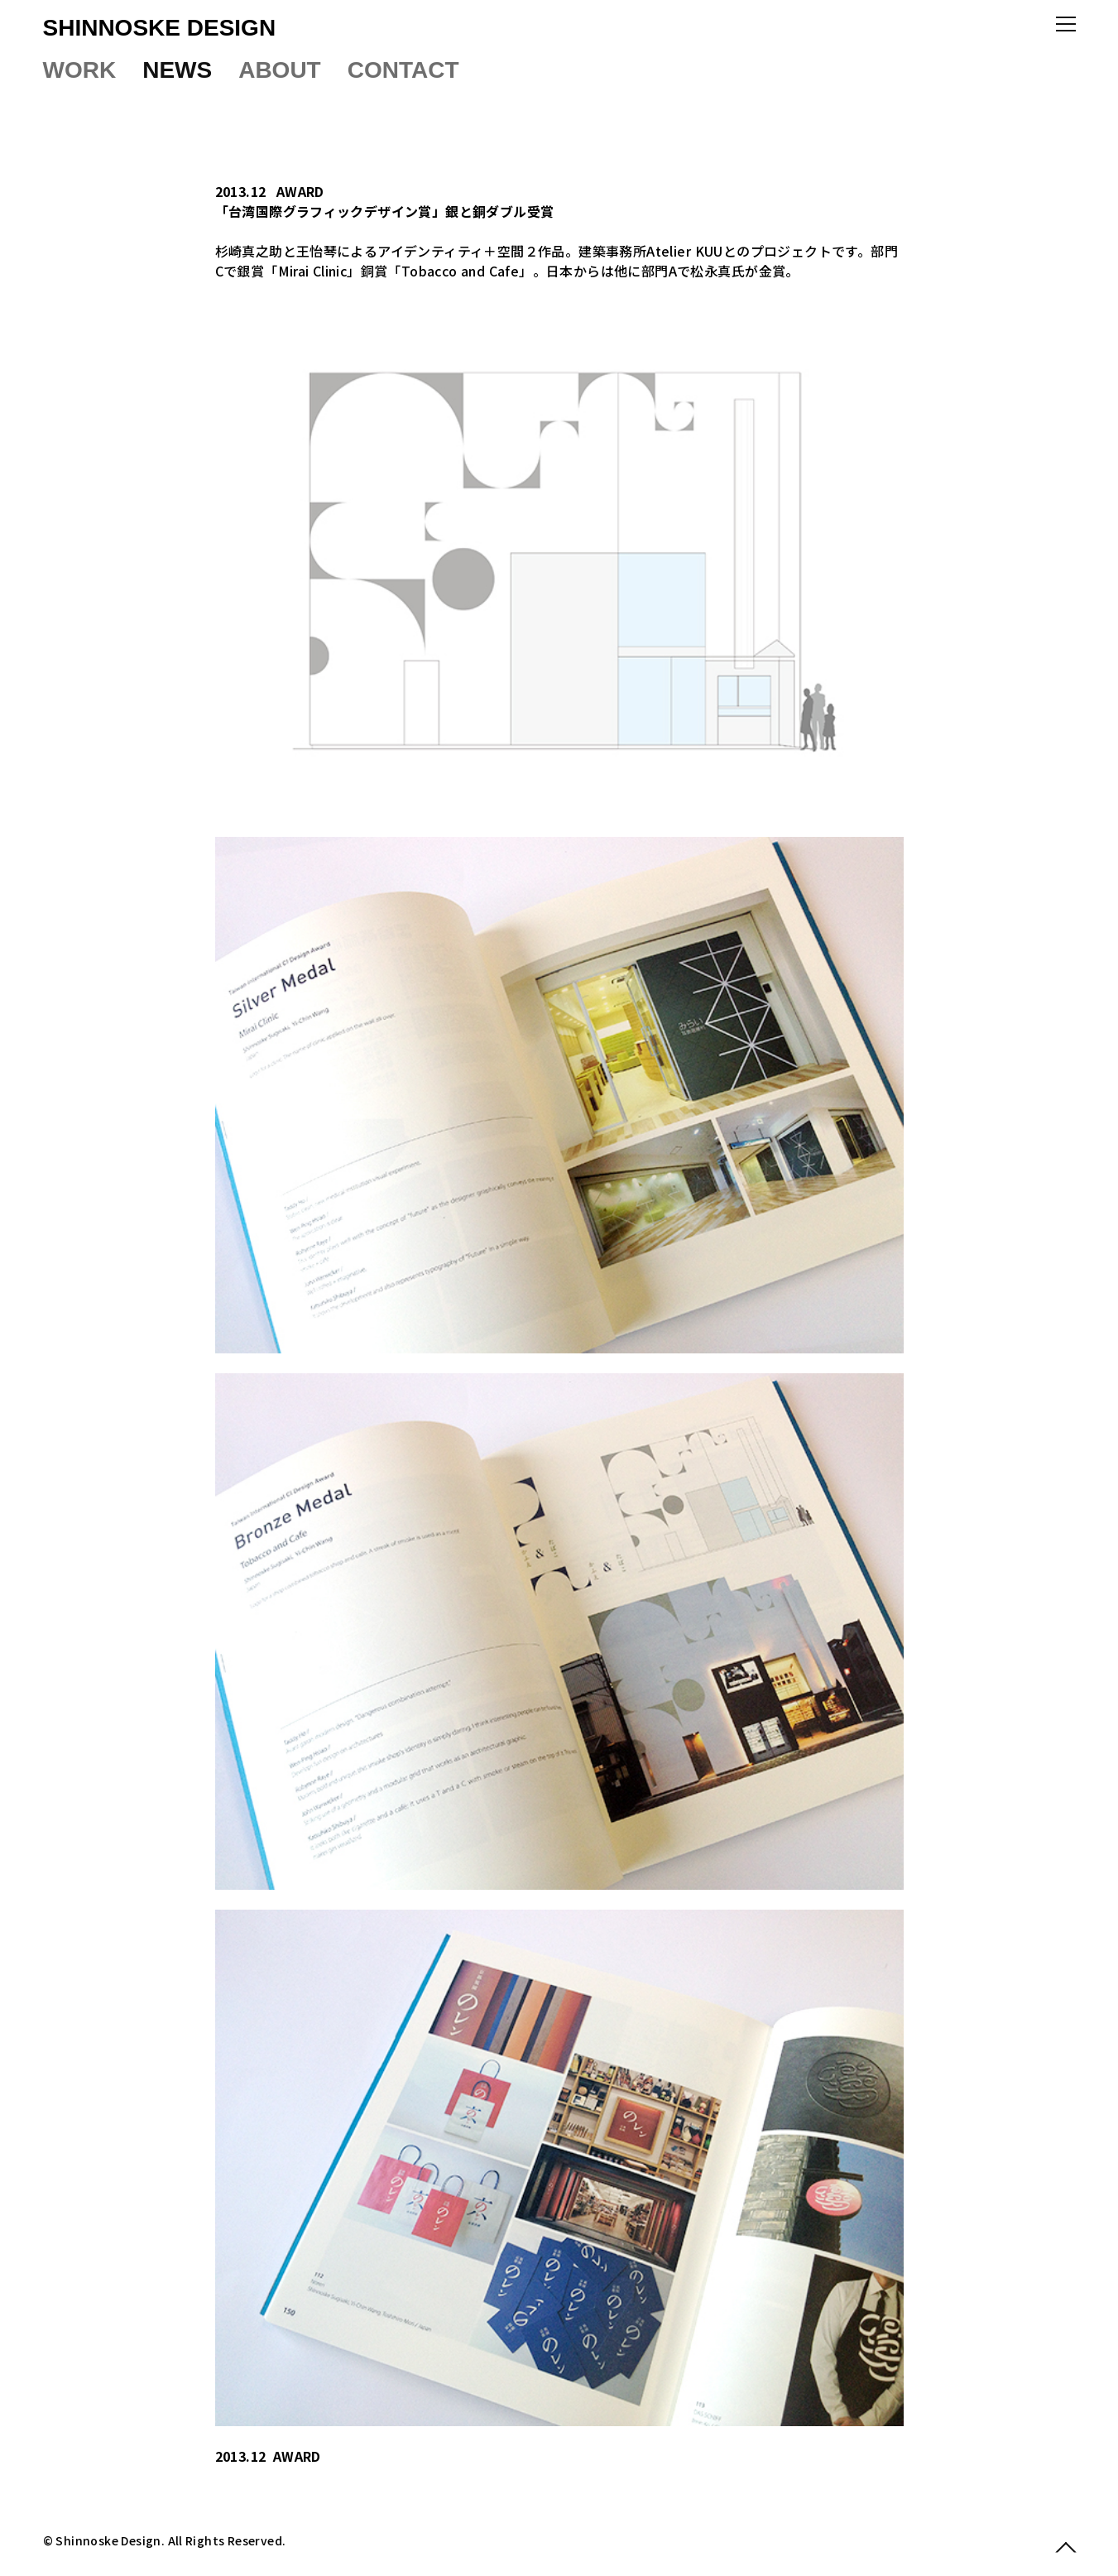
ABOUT (279, 70)
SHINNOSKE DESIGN (159, 28)
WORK (80, 70)
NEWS (177, 70)
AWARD (300, 191)
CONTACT (403, 70)
